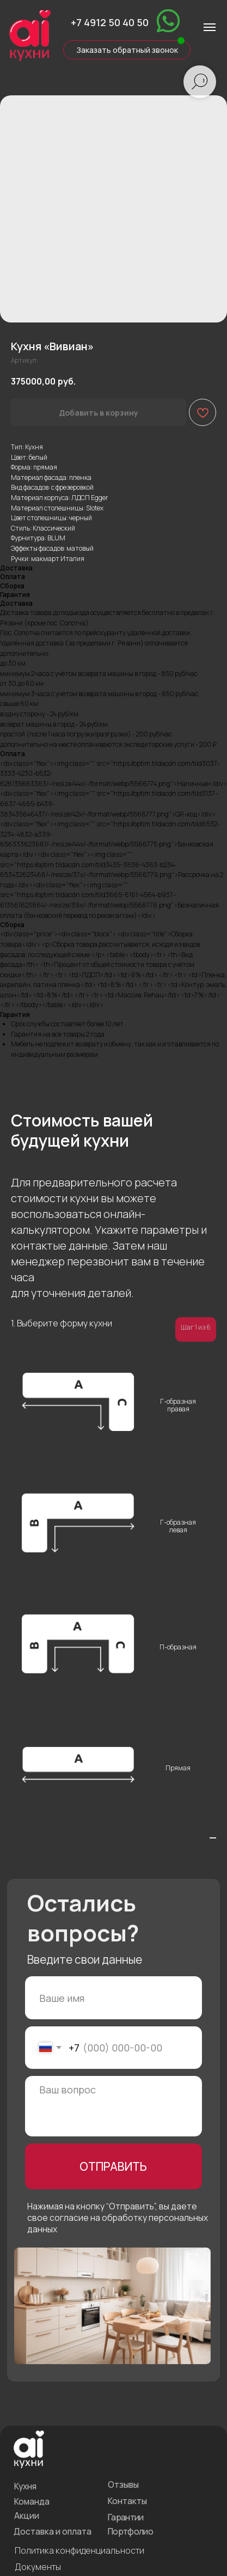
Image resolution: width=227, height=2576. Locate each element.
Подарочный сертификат (56, 2512)
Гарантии (112, 2451)
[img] (151, 18)
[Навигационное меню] (210, 27)
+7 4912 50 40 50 (98, 20)
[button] (114, 45)
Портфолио (117, 2464)
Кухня (23, 2423)
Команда (29, 2437)
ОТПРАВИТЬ (102, 2136)
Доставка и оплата (48, 2464)
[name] (102, 1984)
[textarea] (102, 2082)
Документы (33, 2496)
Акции (24, 2450)
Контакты (115, 2437)
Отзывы (112, 2422)
